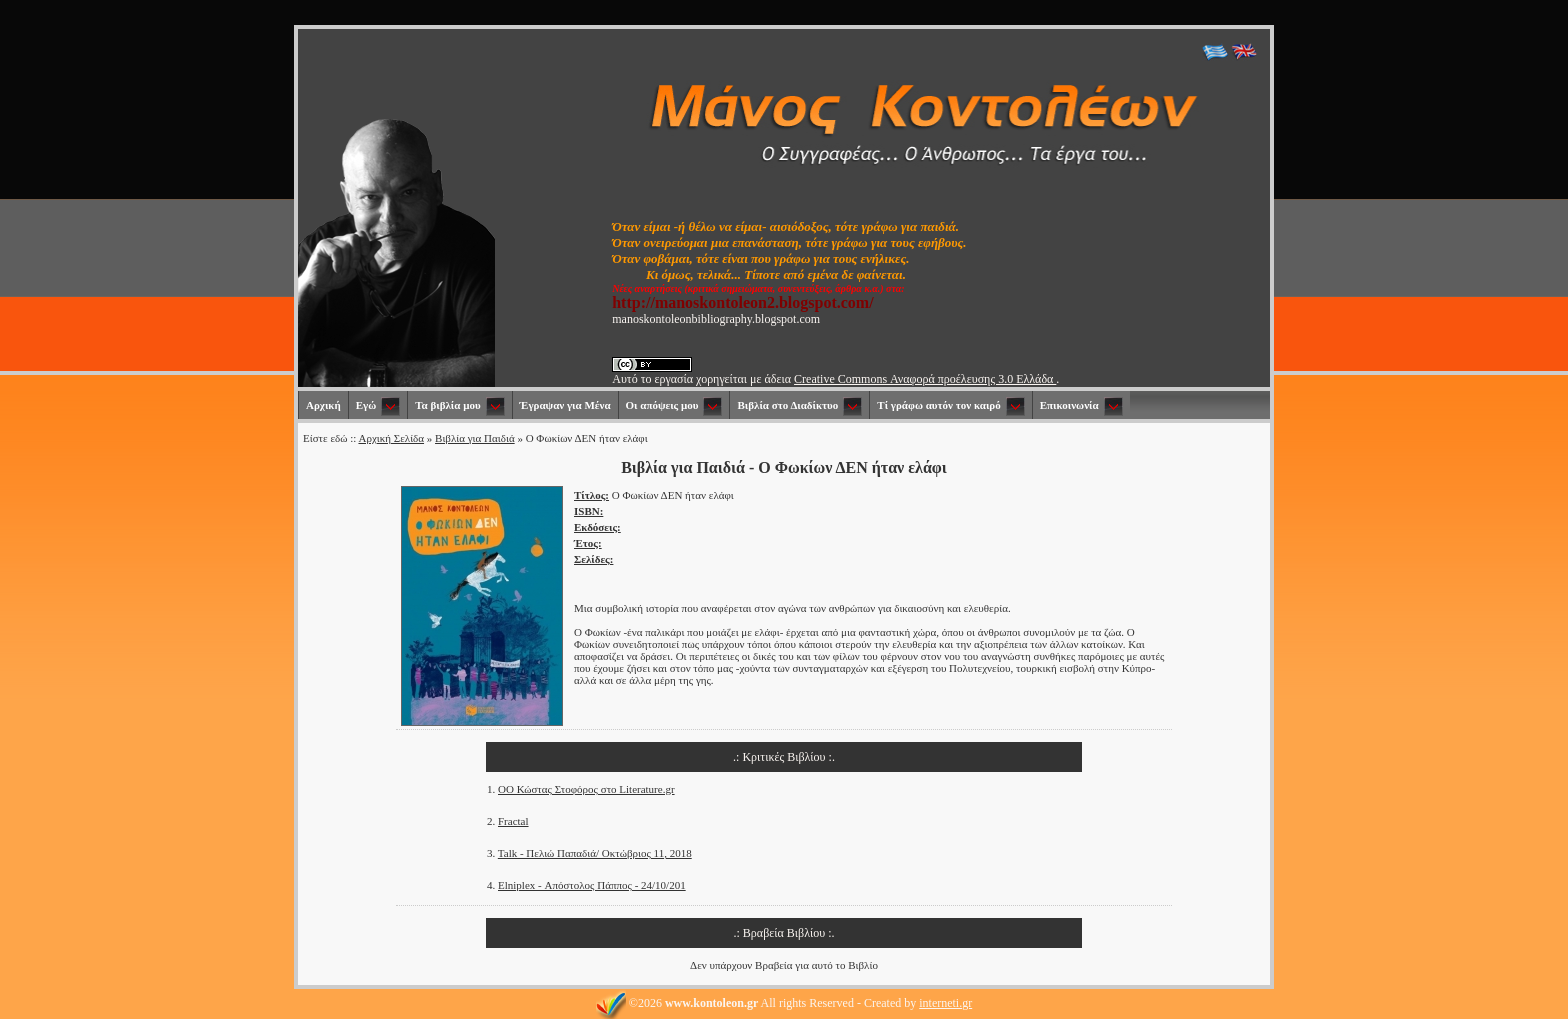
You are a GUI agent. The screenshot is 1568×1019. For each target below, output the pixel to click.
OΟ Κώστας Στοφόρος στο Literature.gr (586, 789)
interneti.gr (945, 1003)
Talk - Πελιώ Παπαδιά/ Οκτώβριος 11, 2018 (595, 853)
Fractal (513, 821)
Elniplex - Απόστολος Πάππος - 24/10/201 (592, 885)
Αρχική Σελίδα (391, 438)
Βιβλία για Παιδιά (475, 438)
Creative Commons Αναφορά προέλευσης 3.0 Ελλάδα (925, 379)
